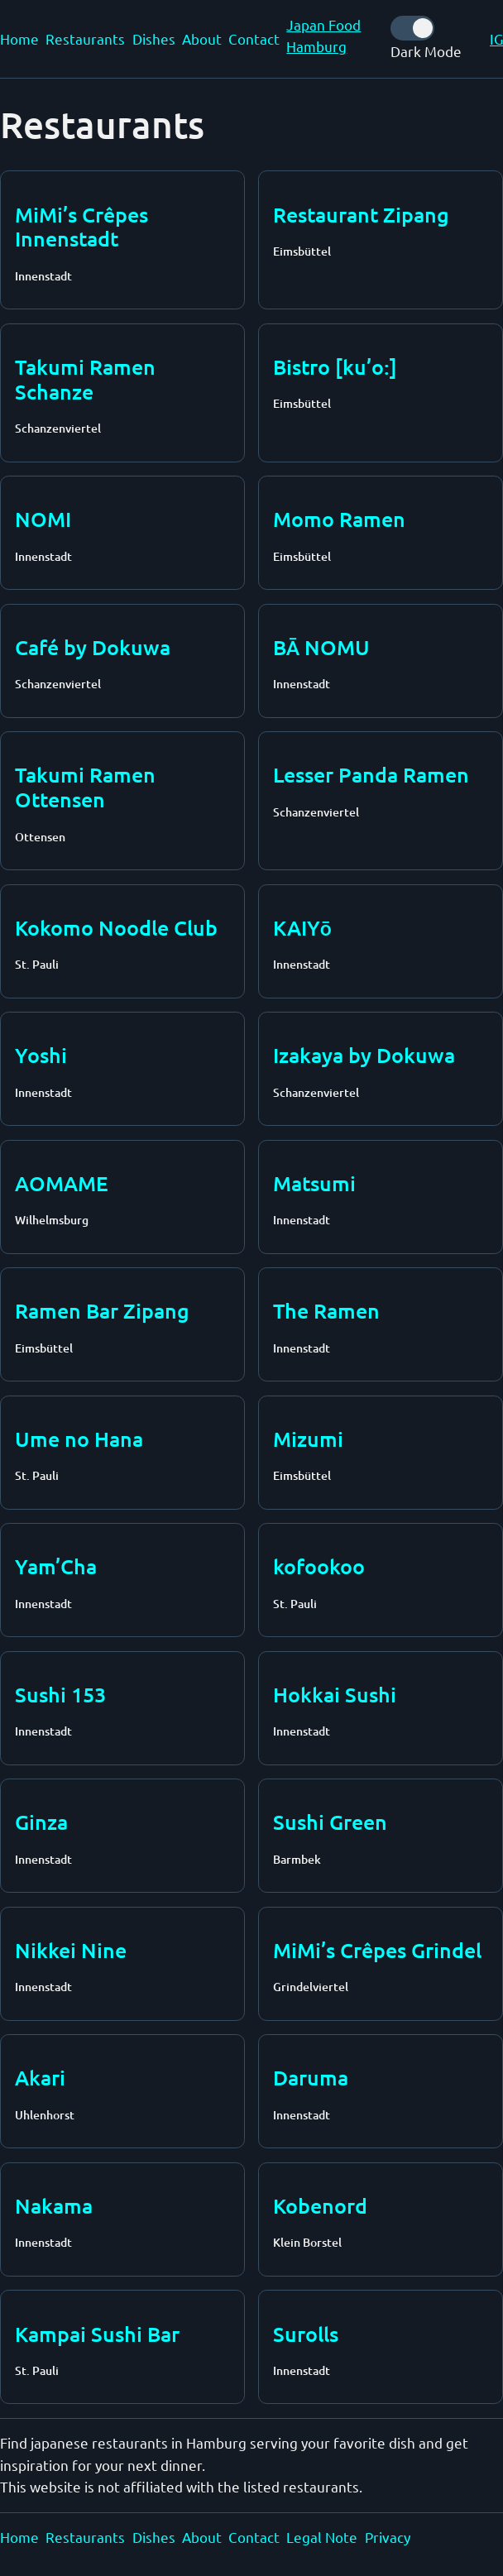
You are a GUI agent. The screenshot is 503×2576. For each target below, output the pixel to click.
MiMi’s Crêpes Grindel (377, 1950)
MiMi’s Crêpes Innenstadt (81, 226)
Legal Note (321, 2536)
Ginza (41, 1821)
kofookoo (319, 1566)
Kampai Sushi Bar (97, 2333)
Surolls (305, 2333)
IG (496, 38)
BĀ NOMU (321, 647)
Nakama (54, 2205)
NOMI (43, 518)
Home (19, 38)
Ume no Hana (79, 1438)
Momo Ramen (339, 518)
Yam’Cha (56, 1566)
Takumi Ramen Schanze (85, 379)
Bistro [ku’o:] (335, 366)
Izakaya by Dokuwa (364, 1054)
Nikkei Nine (71, 1950)
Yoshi (41, 1054)
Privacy (387, 2536)
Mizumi (308, 1438)
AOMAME (61, 1183)
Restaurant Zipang (361, 214)
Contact (254, 38)
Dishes (153, 38)
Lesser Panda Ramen (371, 774)
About (202, 38)
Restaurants (85, 38)
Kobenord (320, 2205)
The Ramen (326, 1310)
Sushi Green (330, 1821)
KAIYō (302, 927)
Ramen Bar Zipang (102, 1310)
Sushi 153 (60, 1694)
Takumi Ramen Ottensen (85, 786)
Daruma (310, 2077)
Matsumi (314, 1183)
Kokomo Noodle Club (116, 927)
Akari (40, 2077)
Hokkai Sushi (334, 1694)
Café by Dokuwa (92, 647)
